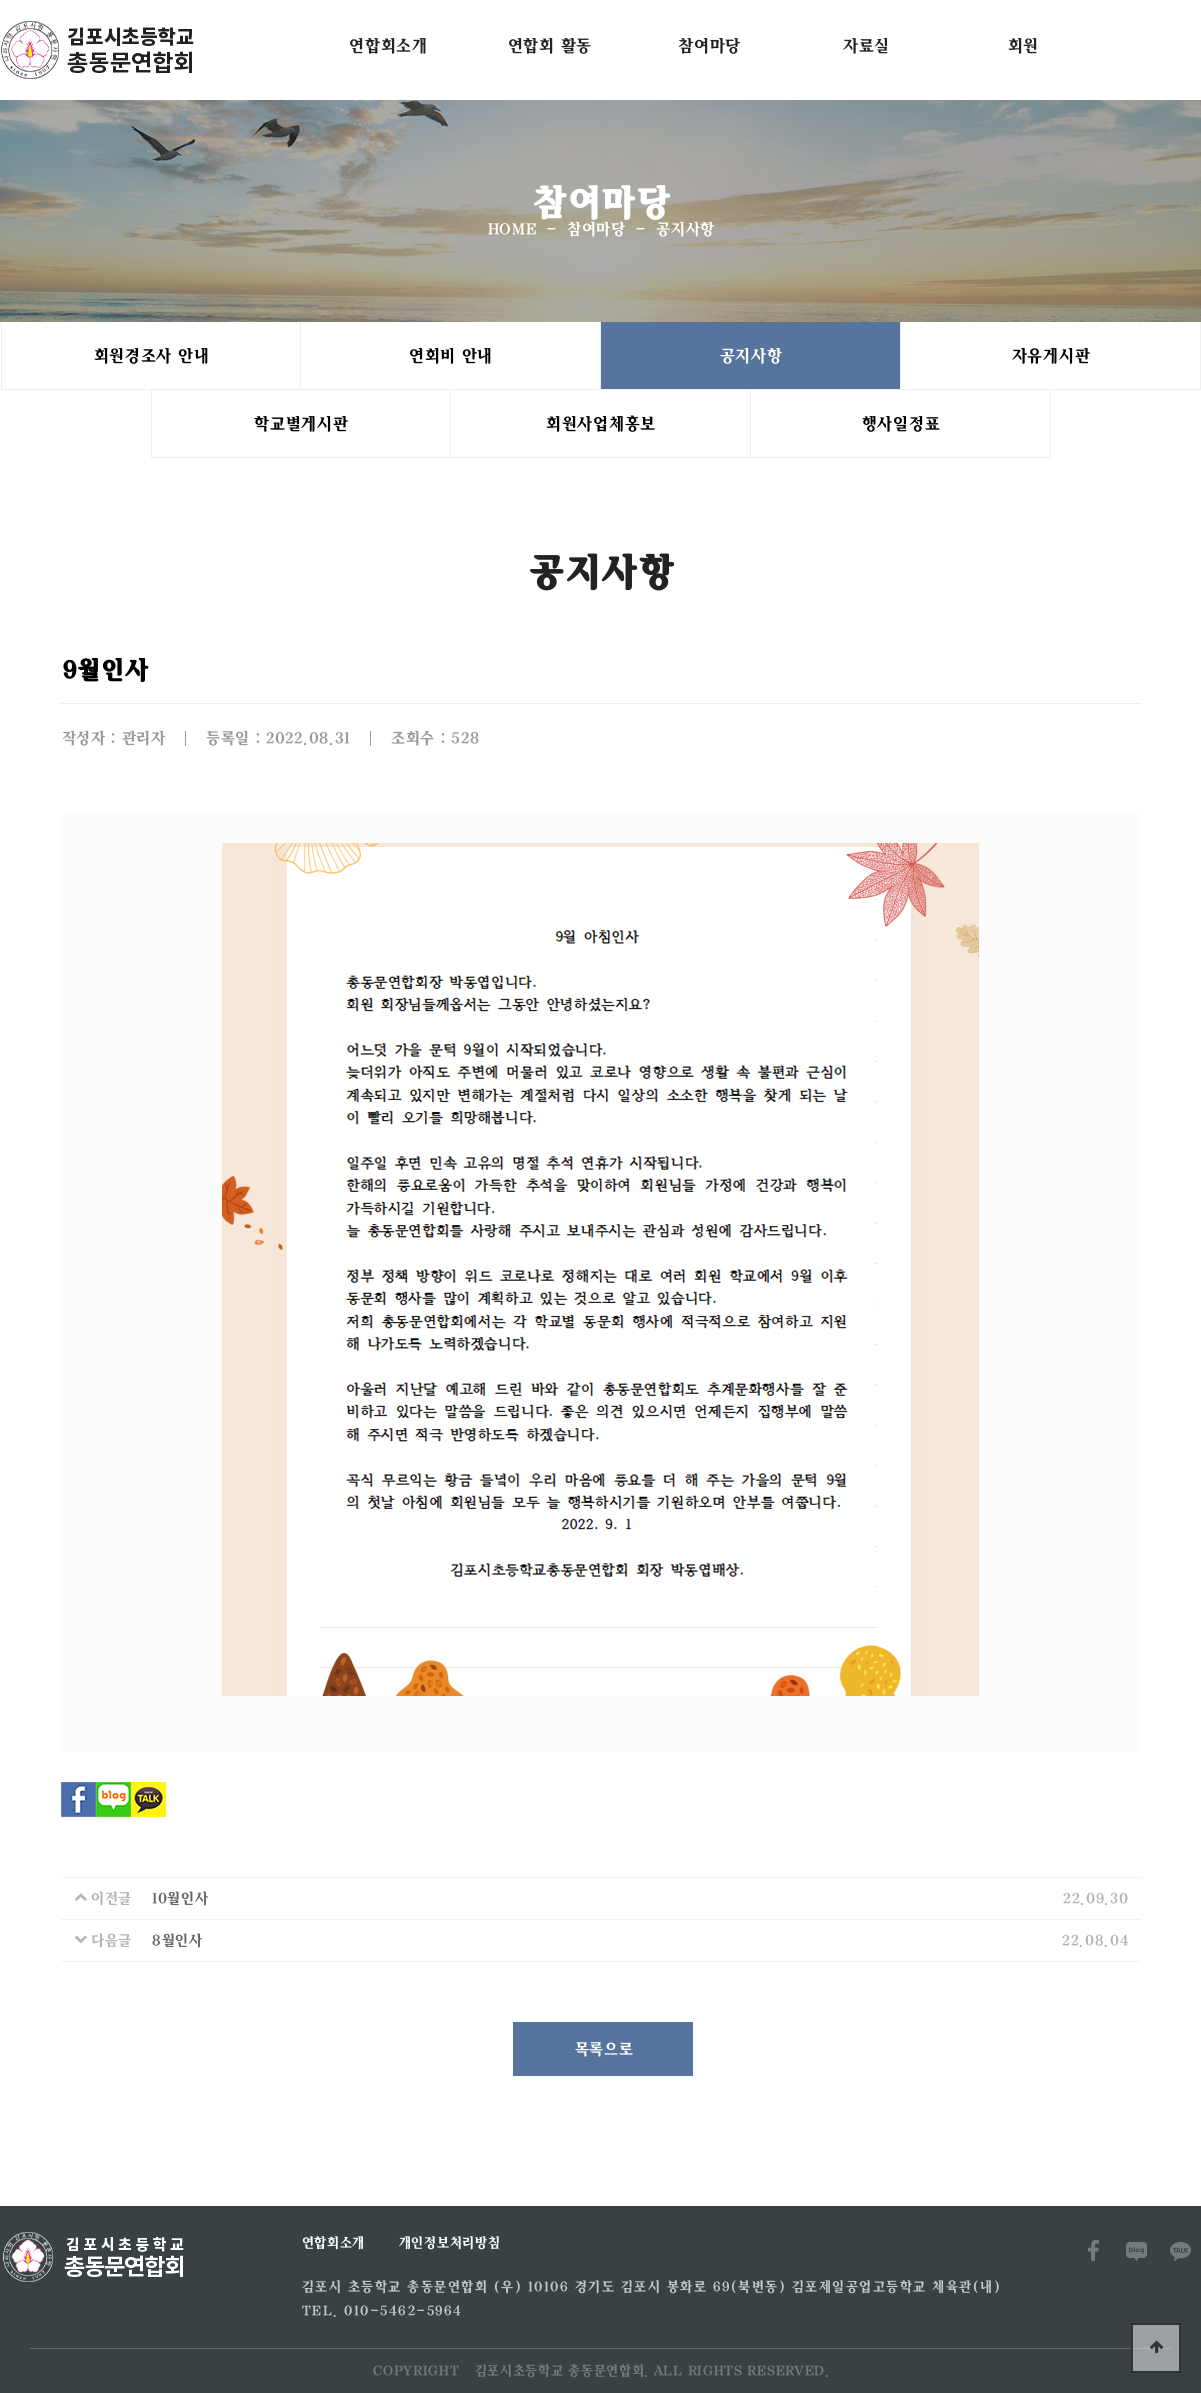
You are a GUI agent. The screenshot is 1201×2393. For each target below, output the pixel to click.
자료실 (865, 45)
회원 (1022, 45)
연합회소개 (387, 45)
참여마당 (708, 45)
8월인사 (176, 1940)
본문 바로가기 (0, 0)
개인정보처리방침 (449, 2243)
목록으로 (603, 2049)
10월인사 (179, 1898)
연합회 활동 (549, 45)
